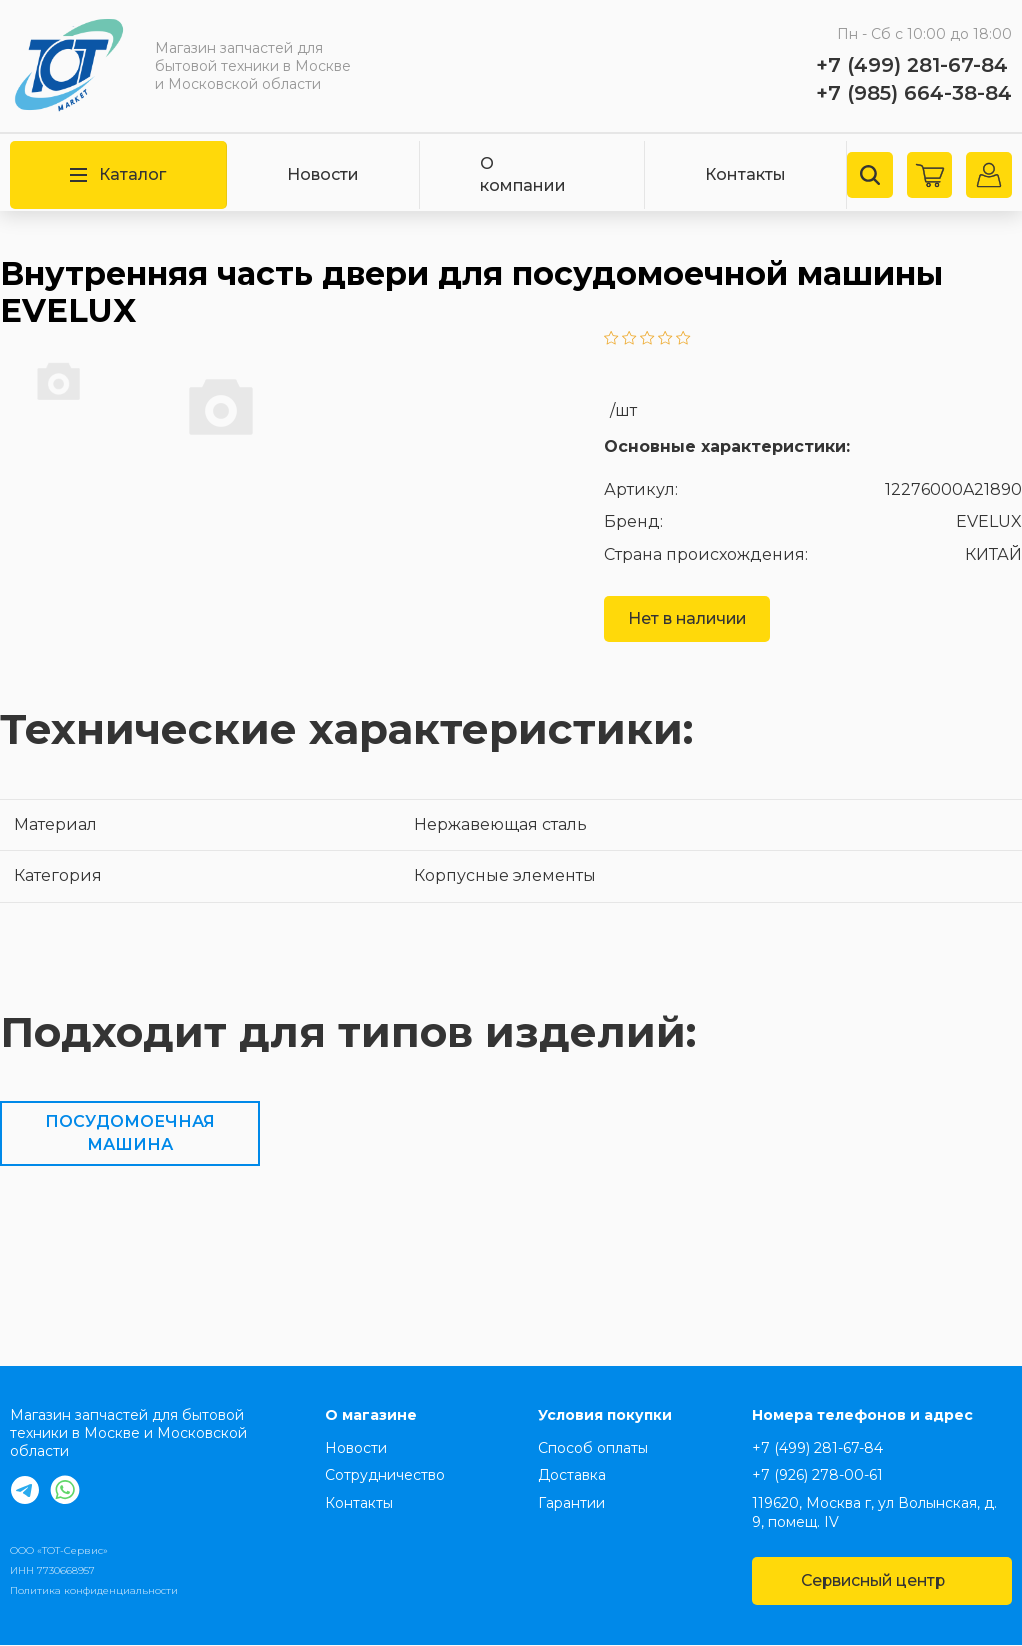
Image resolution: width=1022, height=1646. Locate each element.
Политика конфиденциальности (94, 1590)
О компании (523, 174)
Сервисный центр (881, 1580)
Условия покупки (605, 1415)
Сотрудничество (385, 1476)
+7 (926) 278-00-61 (817, 1476)
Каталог (118, 174)
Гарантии (571, 1503)
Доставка (572, 1476)
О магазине (371, 1415)
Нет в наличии (689, 618)
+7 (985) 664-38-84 (914, 93)
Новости (323, 174)
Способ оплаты (593, 1448)
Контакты (744, 174)
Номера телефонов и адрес (862, 1415)
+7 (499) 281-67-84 (912, 65)
